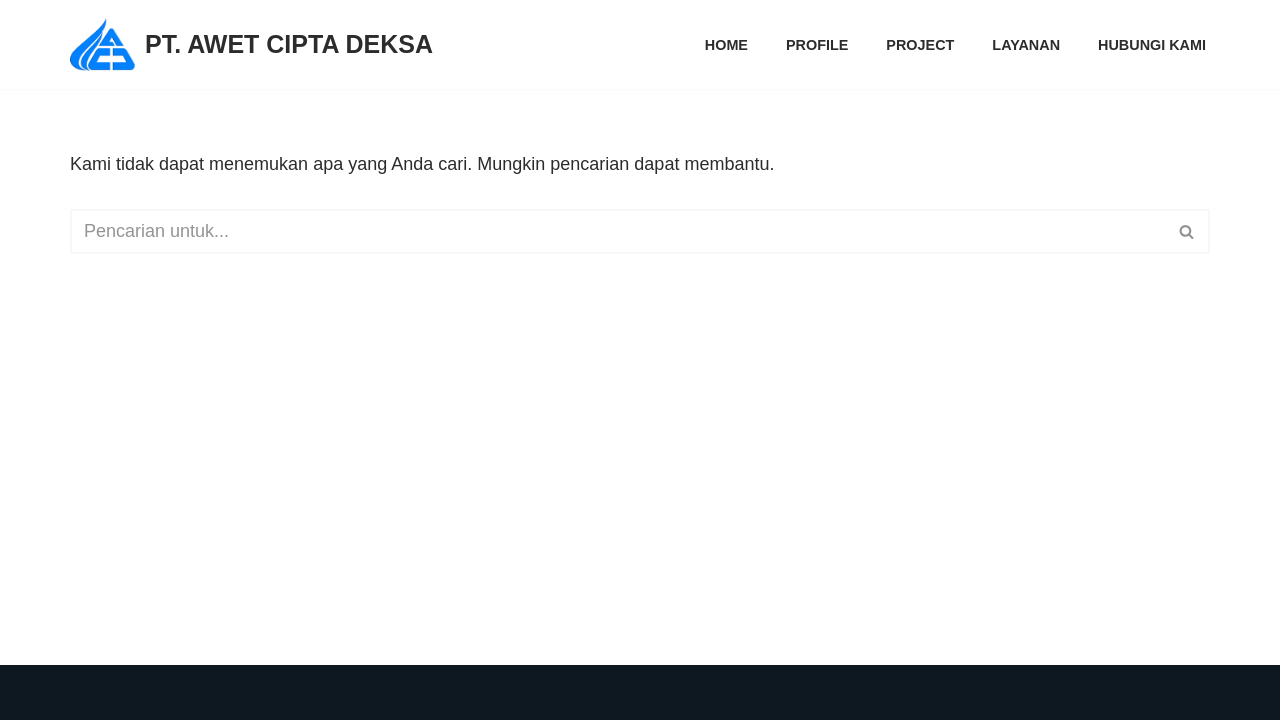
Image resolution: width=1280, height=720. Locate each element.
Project (920, 45)
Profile (817, 45)
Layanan (1026, 45)
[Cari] (617, 231)
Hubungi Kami (1152, 45)
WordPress (326, 692)
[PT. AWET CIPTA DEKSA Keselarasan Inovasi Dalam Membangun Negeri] (251, 44)
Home (726, 45)
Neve (91, 692)
